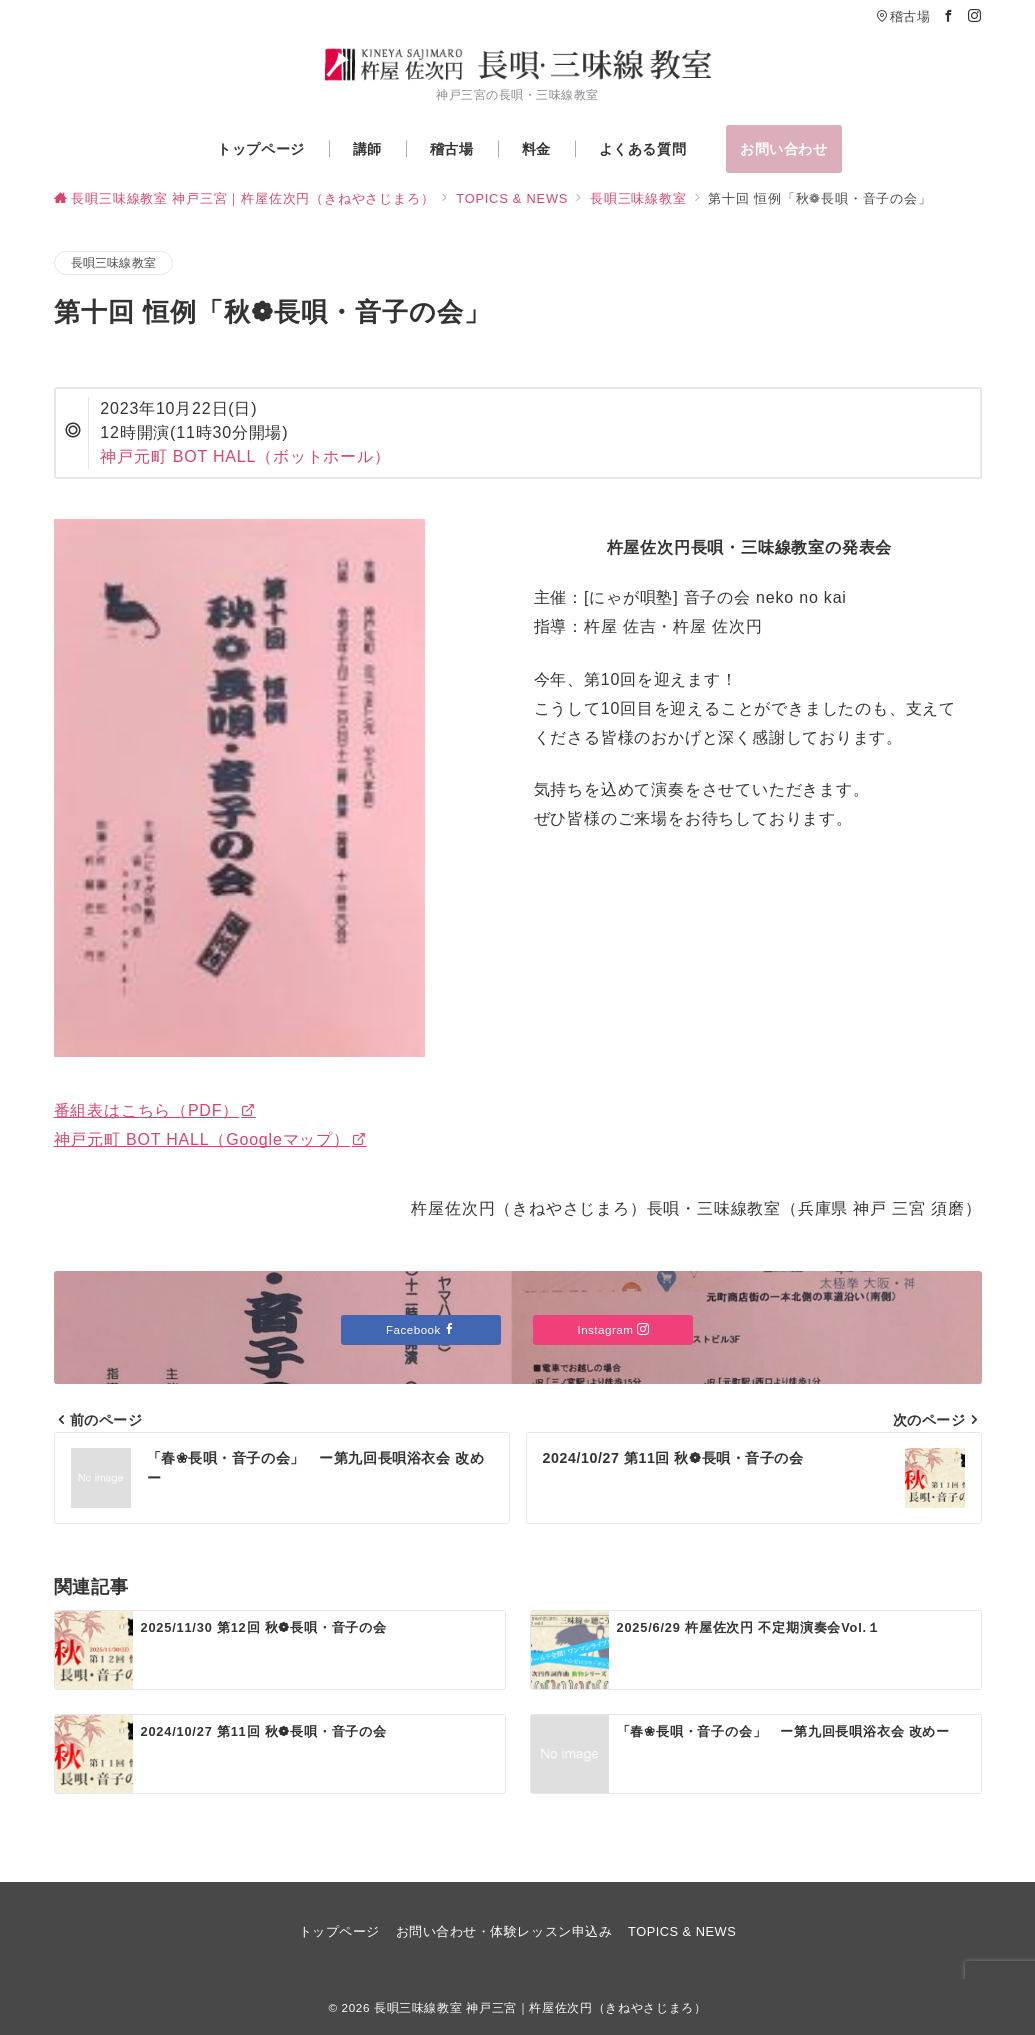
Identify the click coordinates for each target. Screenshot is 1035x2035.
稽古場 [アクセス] (903, 16)
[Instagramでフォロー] (975, 16)
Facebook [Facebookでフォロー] (421, 1329)
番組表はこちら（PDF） (155, 1110)
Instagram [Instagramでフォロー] (613, 1329)
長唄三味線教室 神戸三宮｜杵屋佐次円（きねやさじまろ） (540, 2007)
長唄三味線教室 (114, 262)
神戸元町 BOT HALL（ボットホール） (245, 456)
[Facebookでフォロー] (949, 16)
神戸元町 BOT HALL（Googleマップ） (210, 1139)
